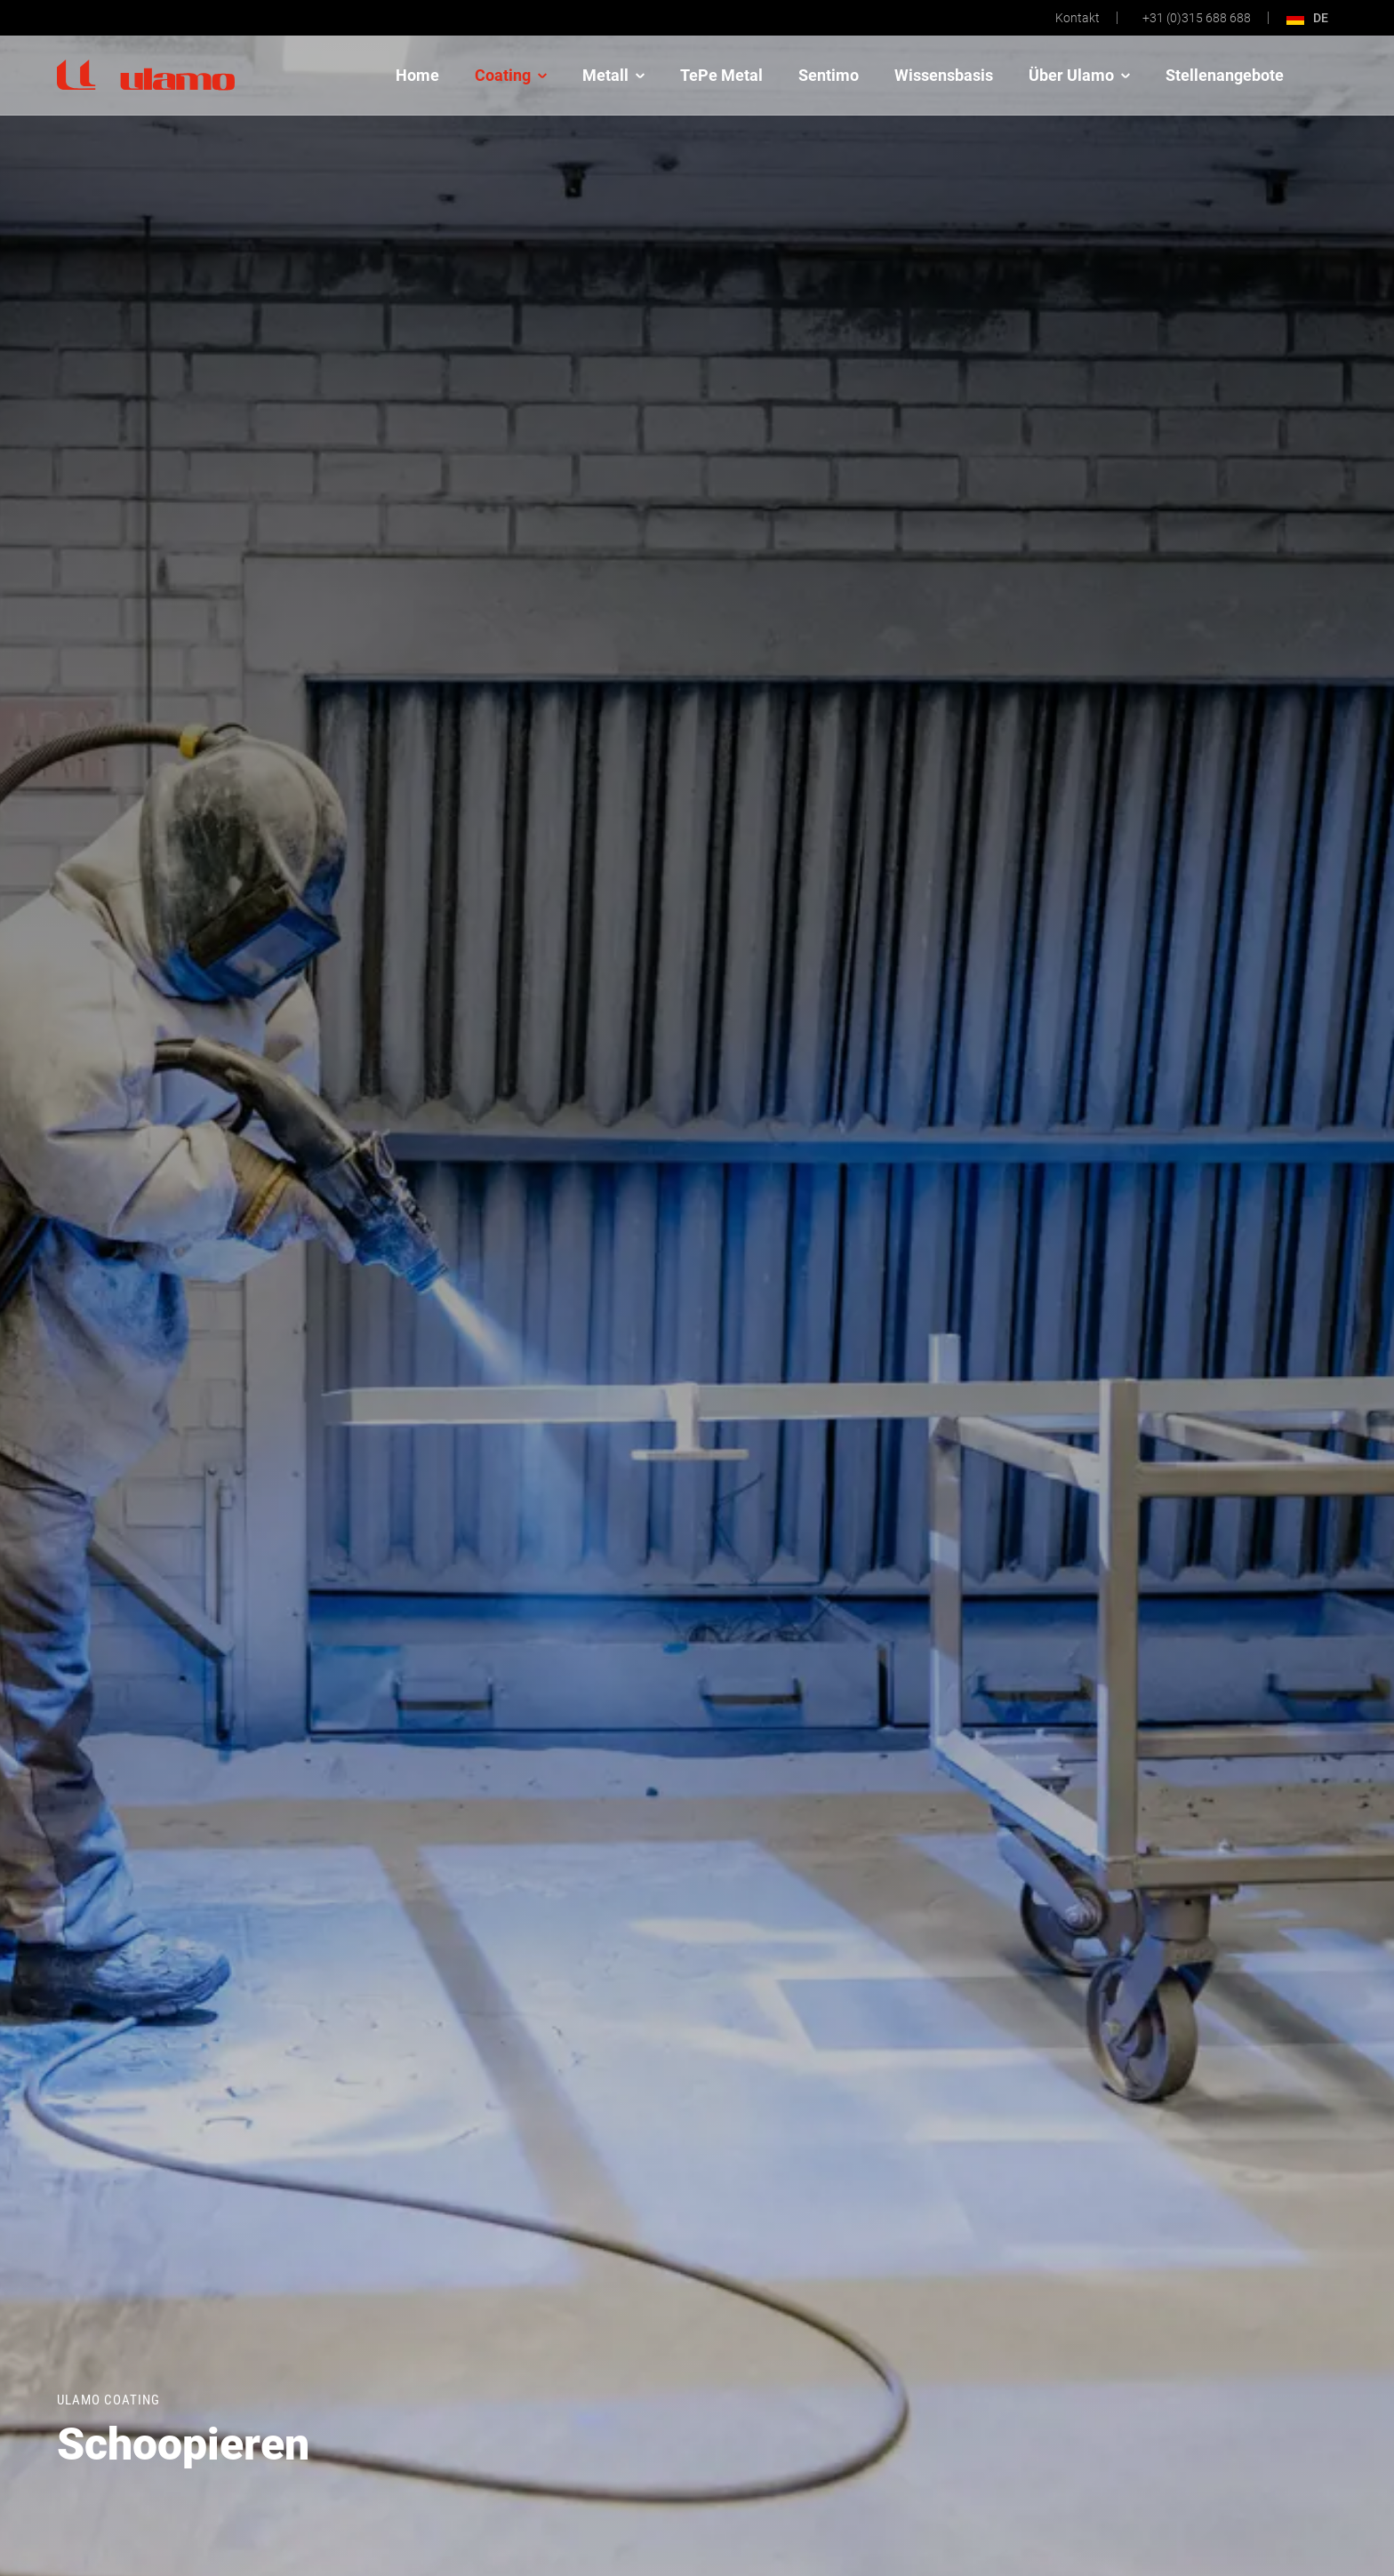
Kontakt (1077, 18)
